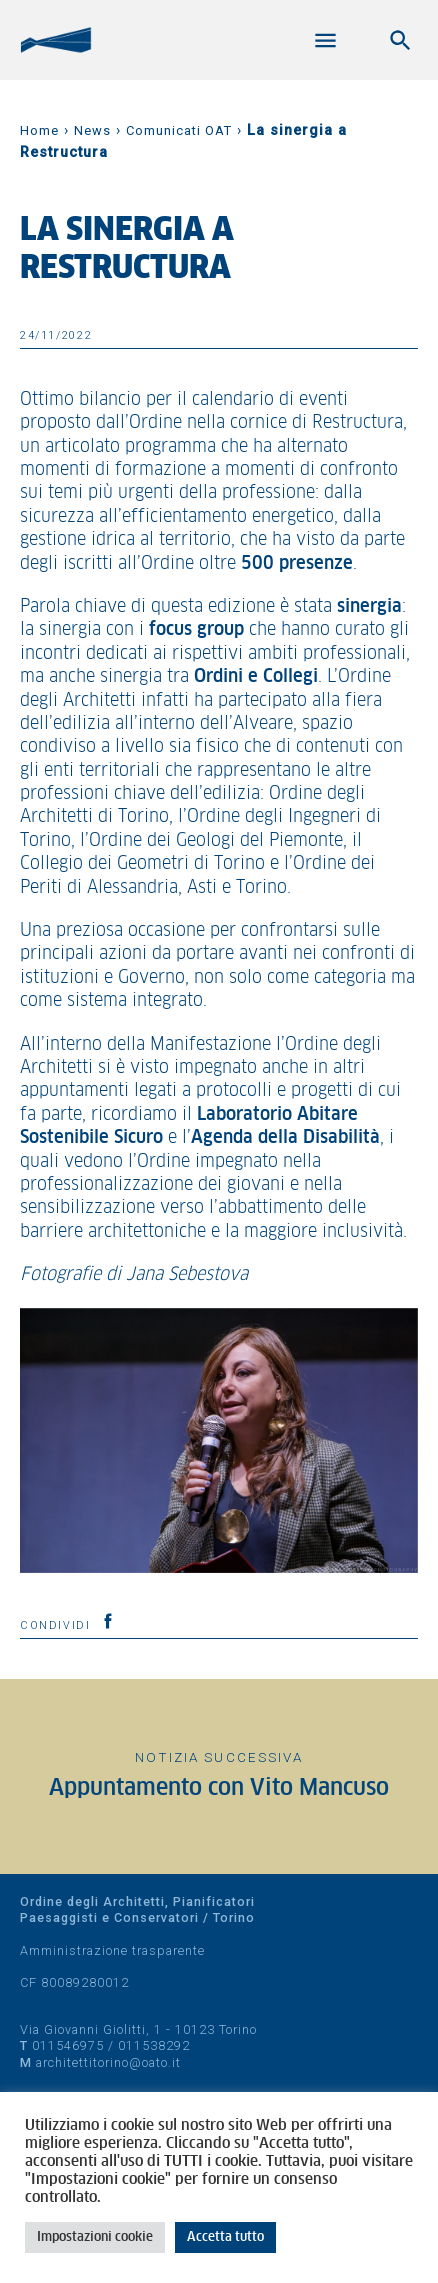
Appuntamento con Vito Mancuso (219, 1788)
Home (39, 130)
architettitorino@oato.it (108, 2062)
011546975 (68, 2045)
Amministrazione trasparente (112, 1950)
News (92, 130)
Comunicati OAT (179, 130)
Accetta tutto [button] (225, 2237)
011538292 (154, 2045)
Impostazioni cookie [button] (95, 2237)
